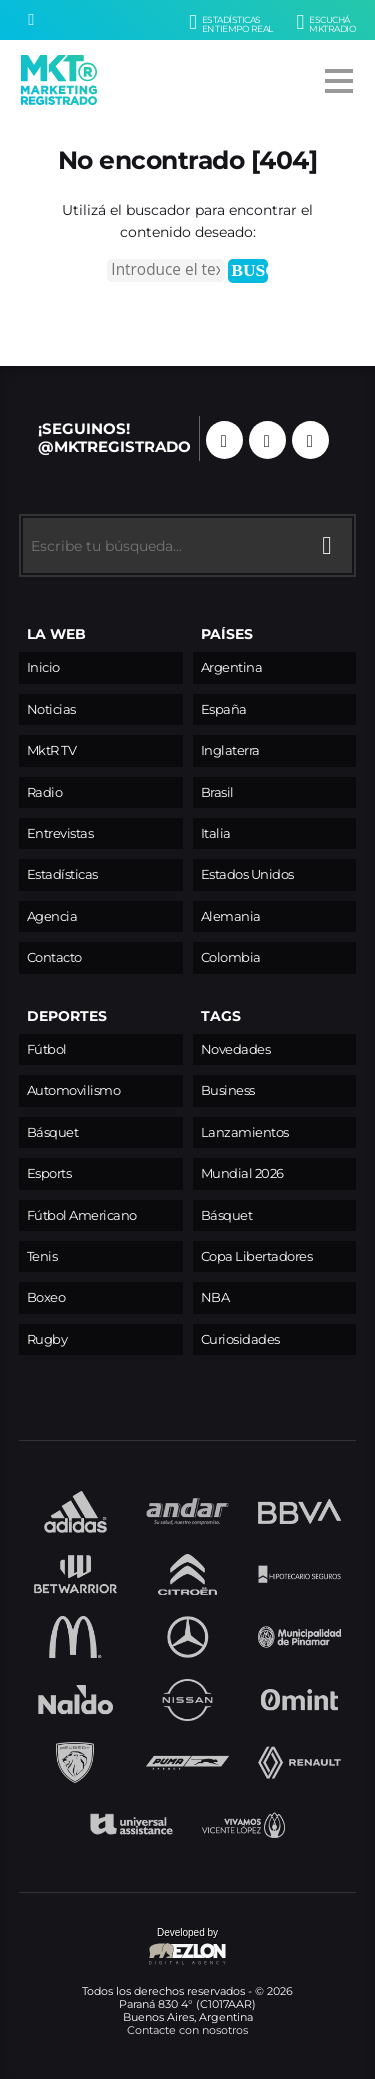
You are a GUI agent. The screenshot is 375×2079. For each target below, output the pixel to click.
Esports (49, 1173)
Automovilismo (74, 1090)
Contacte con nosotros (187, 2030)
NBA (215, 1297)
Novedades (236, 1049)
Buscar (249, 270)
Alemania (231, 916)
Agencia (52, 916)
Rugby (47, 1339)
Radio (45, 792)
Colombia (231, 957)
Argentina (232, 667)
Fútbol (47, 1049)
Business (228, 1090)
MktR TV (52, 750)
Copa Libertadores (257, 1256)
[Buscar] (31, 20)
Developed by (123, 1947)
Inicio (43, 667)
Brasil (217, 792)
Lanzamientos (245, 1132)
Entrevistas (60, 833)
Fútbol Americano (82, 1215)
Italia (216, 833)
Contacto (54, 957)
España (224, 709)
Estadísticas (62, 874)
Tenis (42, 1256)
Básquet (53, 1132)
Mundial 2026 (242, 1173)
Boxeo (46, 1297)
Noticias (51, 709)
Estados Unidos (247, 874)
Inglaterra (230, 750)
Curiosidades (240, 1339)
